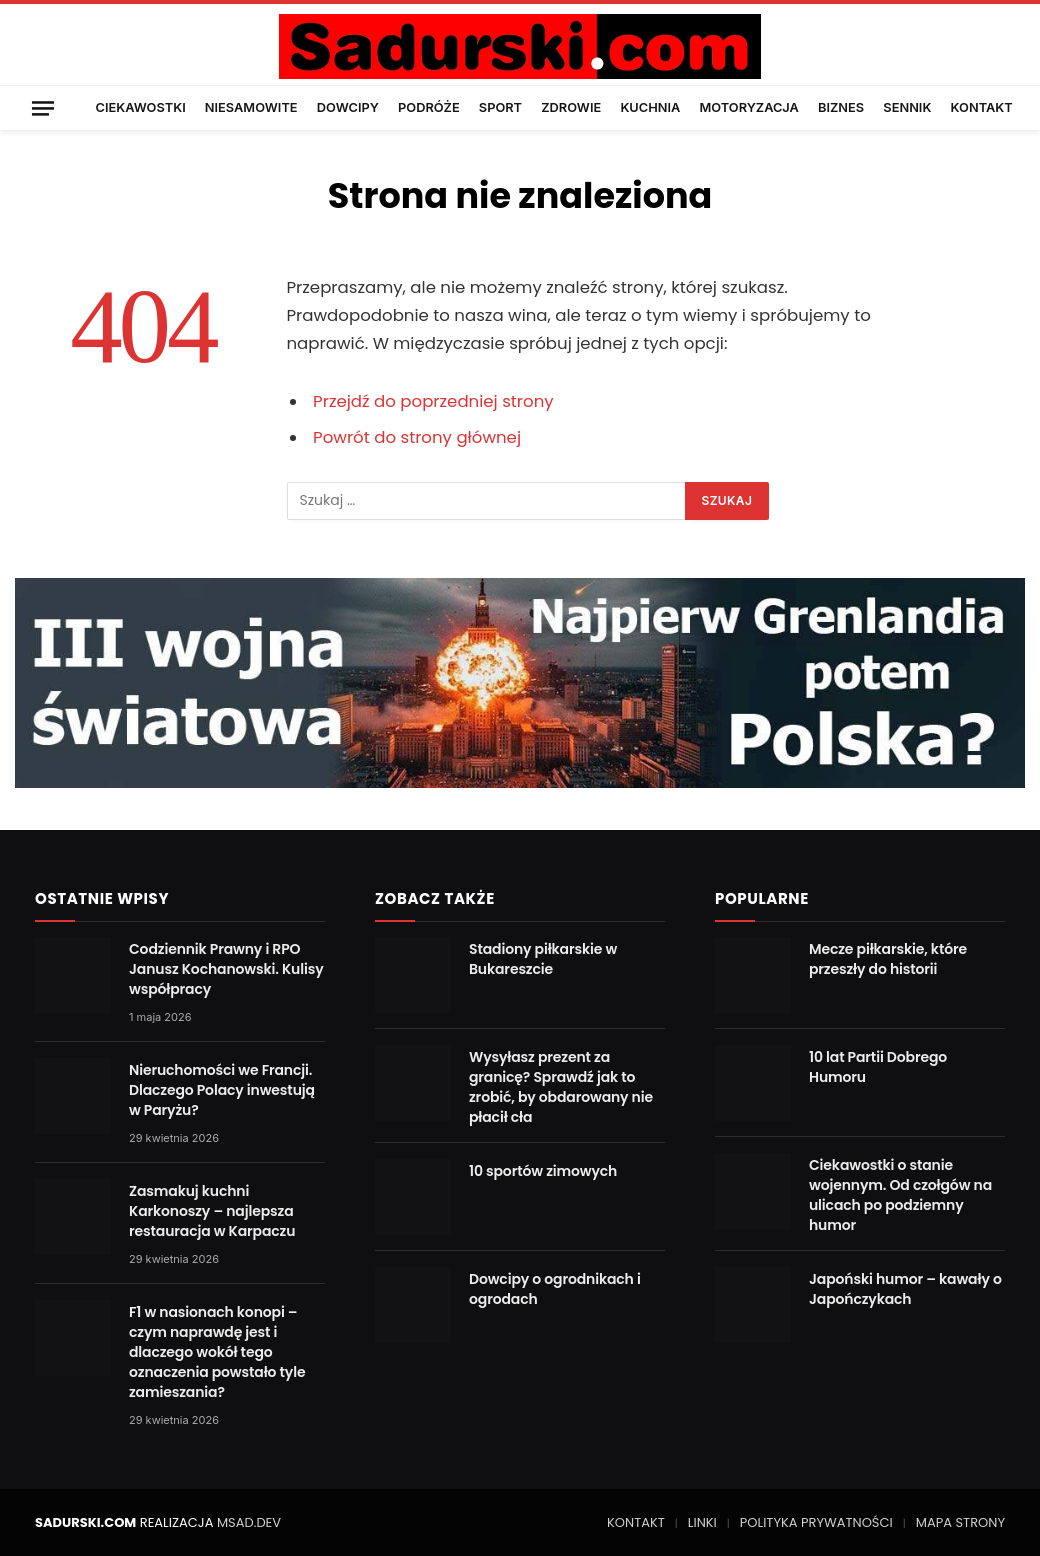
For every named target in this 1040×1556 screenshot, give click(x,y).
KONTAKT (982, 107)
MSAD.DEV (249, 1522)
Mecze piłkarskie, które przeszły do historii (888, 959)
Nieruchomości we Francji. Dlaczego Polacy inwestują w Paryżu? (222, 1090)
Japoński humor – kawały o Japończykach (905, 1289)
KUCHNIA (650, 107)
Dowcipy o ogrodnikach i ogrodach (555, 1289)
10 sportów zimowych (543, 1171)
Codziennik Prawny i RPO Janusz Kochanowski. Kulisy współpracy (226, 969)
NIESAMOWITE (251, 107)
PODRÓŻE (429, 107)
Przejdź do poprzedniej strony (433, 401)
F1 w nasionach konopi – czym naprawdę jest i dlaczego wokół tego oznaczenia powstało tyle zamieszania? (217, 1352)
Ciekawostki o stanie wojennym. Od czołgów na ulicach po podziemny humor (900, 1195)
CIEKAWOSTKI (141, 107)
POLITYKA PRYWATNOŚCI (816, 1522)
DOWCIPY (348, 107)
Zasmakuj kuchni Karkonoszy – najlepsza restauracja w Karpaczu (212, 1211)
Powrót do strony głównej (417, 437)
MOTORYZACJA (749, 107)
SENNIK (907, 107)
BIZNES (841, 107)
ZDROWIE (571, 107)
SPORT (500, 107)
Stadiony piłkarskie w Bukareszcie (543, 959)
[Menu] (43, 107)
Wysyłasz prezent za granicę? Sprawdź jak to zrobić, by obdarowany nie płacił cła (561, 1087)
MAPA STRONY (960, 1522)
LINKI (702, 1522)
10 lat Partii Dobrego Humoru (878, 1067)
